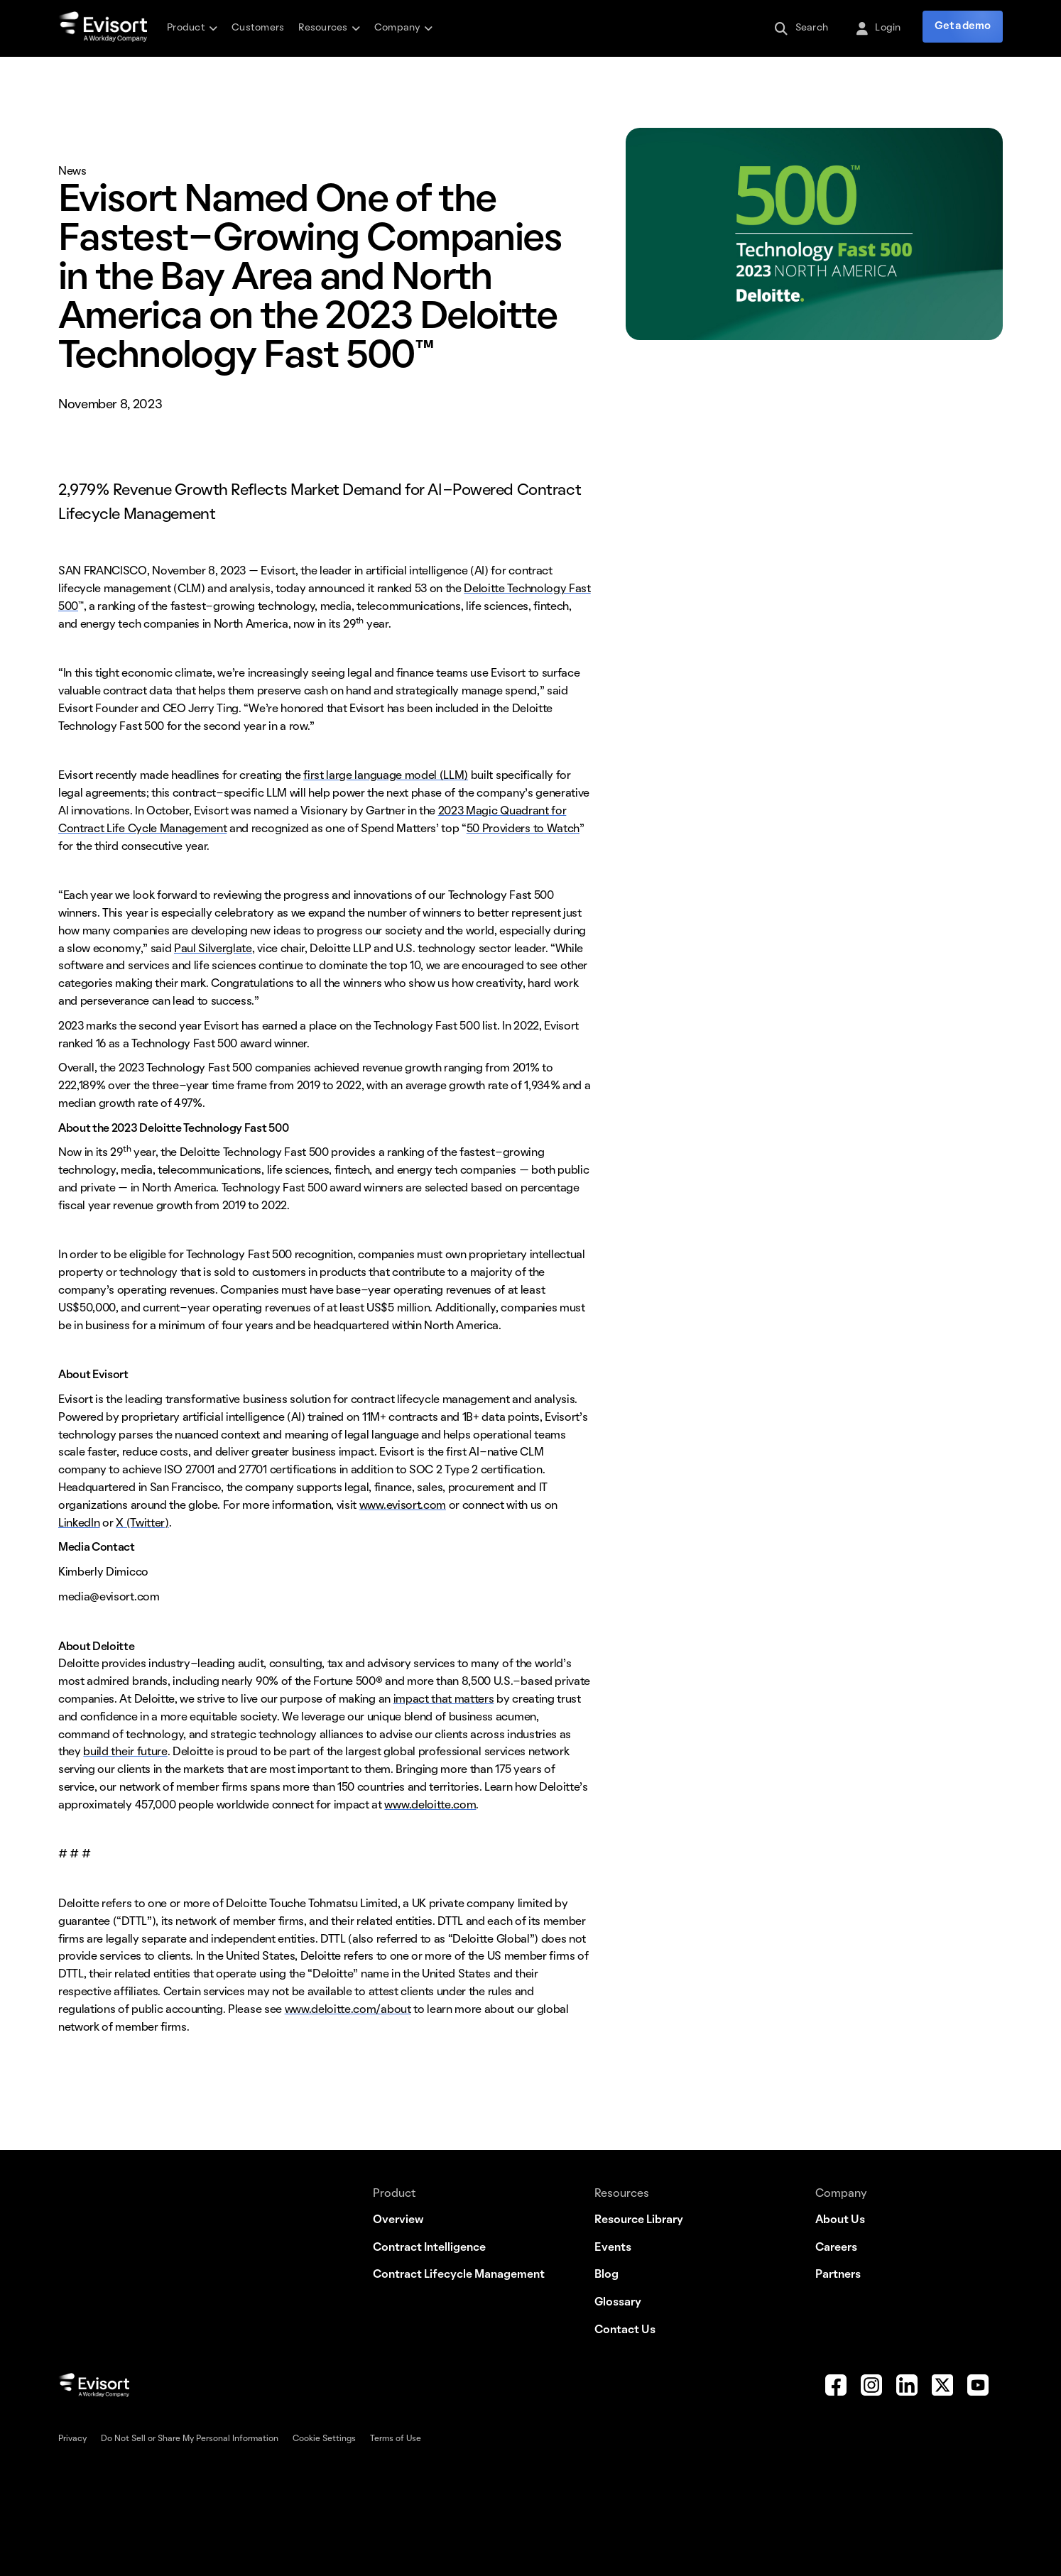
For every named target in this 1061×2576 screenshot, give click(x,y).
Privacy (72, 2439)
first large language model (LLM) (385, 776)
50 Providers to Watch (523, 829)
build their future (125, 1752)
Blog (606, 2275)
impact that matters (443, 1700)
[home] (102, 28)
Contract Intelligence (429, 2248)
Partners (838, 2275)
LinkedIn (78, 1524)
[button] (192, 28)
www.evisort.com (402, 1506)
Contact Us (624, 2330)
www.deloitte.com (430, 1806)
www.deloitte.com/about (348, 2010)
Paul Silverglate (213, 949)
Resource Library (638, 2220)
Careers (836, 2248)
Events (612, 2248)
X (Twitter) (142, 1524)
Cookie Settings (324, 2439)
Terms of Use (395, 2439)
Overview (398, 2220)
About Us (840, 2220)
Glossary (617, 2303)
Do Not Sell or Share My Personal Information (189, 2439)
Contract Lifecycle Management (459, 2275)
